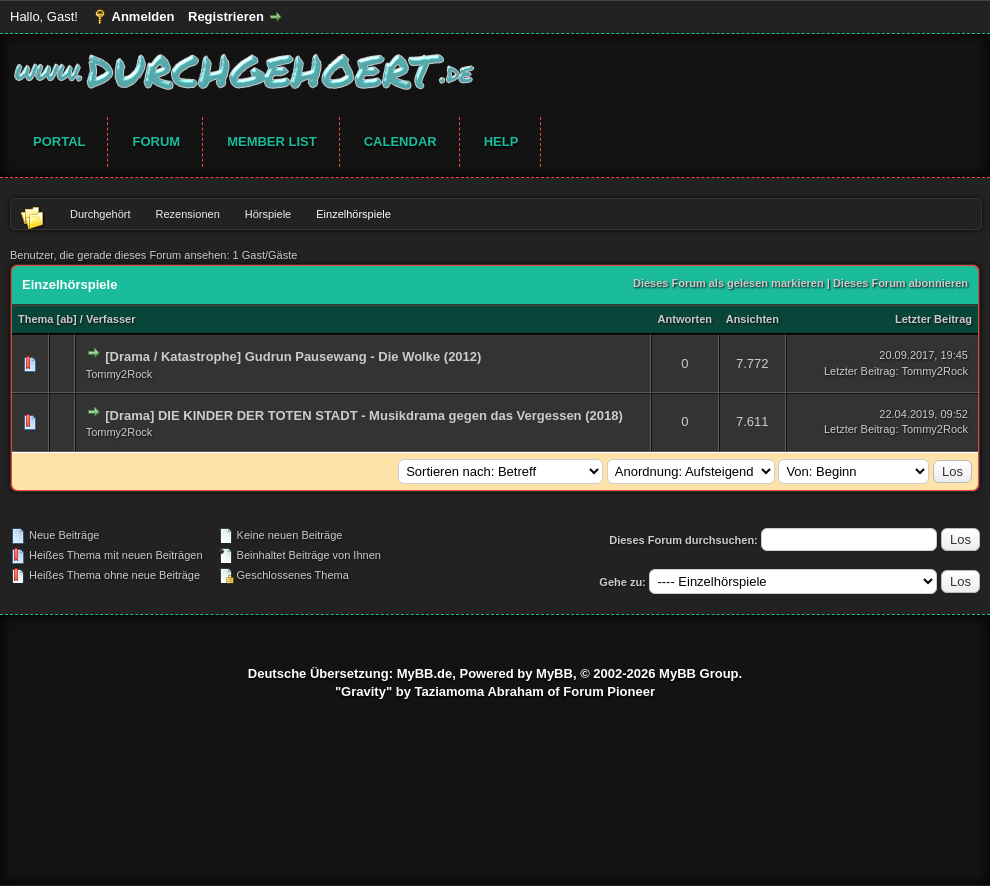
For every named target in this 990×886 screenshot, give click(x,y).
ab (66, 319)
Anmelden (143, 16)
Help (501, 141)
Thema (35, 319)
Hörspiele (268, 214)
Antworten (685, 319)
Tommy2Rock (119, 374)
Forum (156, 141)
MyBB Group (698, 673)
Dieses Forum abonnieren (900, 283)
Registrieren (226, 16)
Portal (59, 141)
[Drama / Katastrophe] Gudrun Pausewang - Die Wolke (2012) (293, 356)
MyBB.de (425, 673)
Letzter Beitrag (933, 319)
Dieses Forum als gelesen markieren (728, 283)
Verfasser (111, 319)
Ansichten (752, 319)
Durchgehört (100, 214)
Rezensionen (188, 214)
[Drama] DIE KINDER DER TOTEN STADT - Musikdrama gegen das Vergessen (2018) (364, 415)
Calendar (400, 141)
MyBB (554, 673)
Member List (272, 141)
